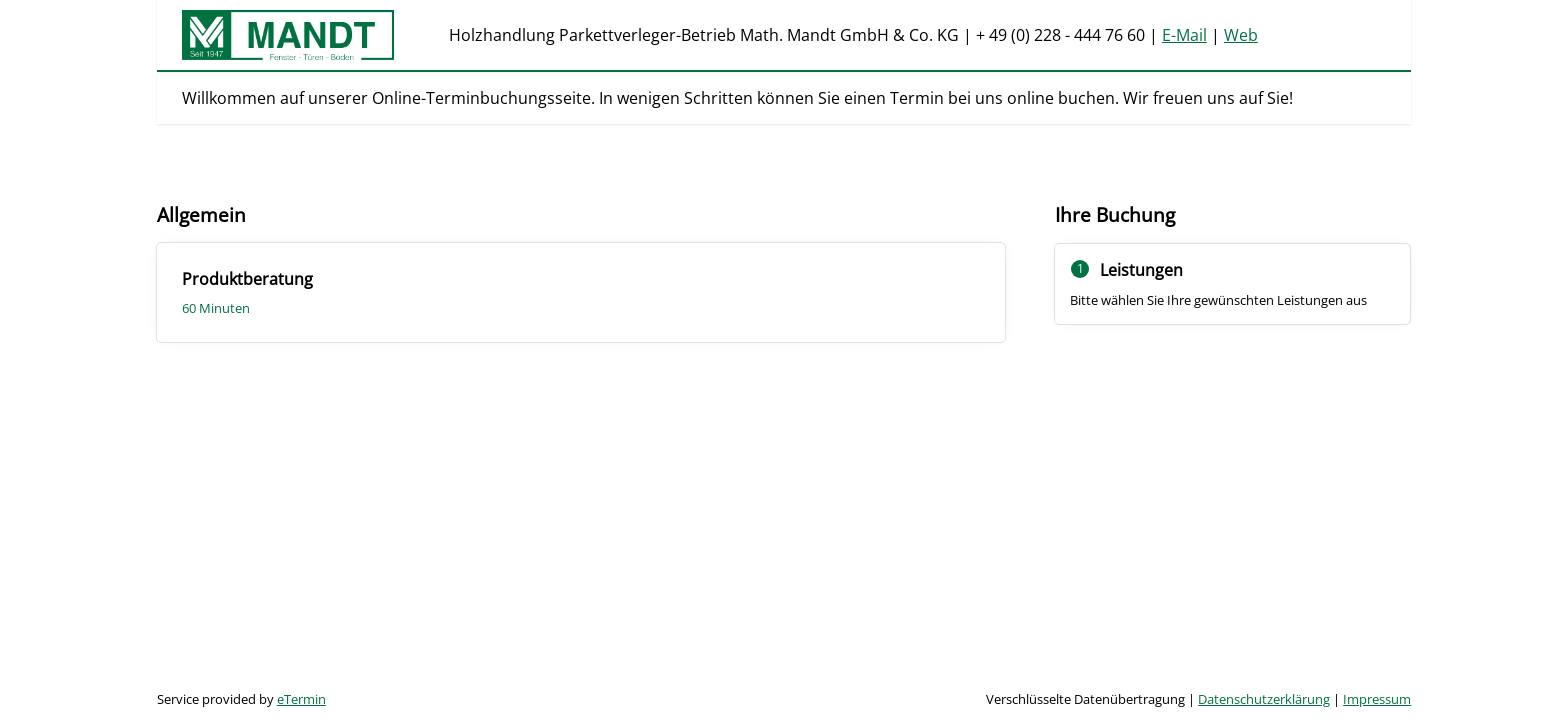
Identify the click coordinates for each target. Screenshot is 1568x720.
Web (1241, 35)
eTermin (301, 699)
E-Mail (1184, 35)
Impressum (1377, 699)
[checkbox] (581, 292)
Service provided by (241, 699)
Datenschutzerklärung (1264, 699)
